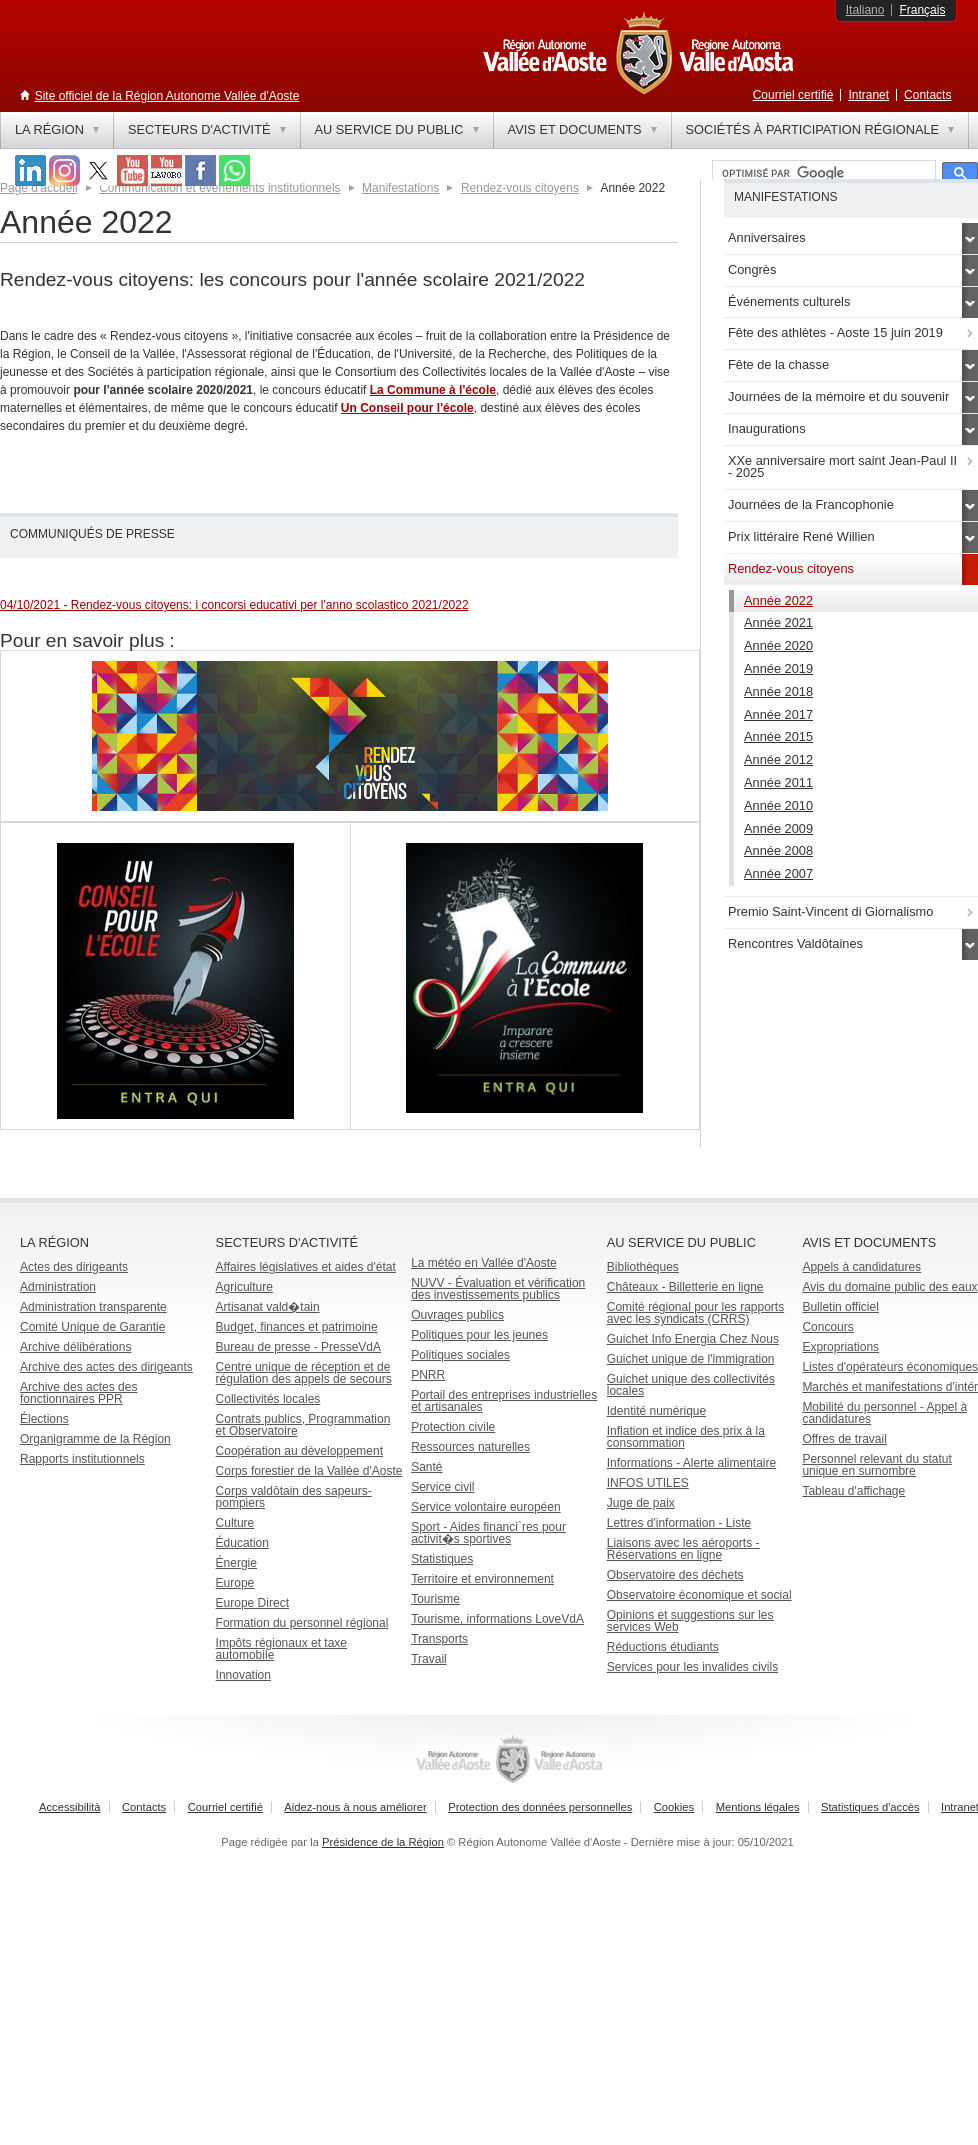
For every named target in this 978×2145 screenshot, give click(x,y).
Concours (827, 1327)
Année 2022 (778, 600)
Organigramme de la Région (95, 1439)
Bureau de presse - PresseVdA (298, 1347)
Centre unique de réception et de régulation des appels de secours (304, 1373)
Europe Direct (252, 1603)
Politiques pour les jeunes (479, 1335)
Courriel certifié (793, 95)
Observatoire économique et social (699, 1595)
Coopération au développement (299, 1451)
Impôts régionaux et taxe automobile (281, 1649)
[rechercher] (822, 174)
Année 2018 (778, 691)
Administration (58, 1287)
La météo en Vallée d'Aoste (484, 1263)
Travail (429, 1659)
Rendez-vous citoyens (520, 188)
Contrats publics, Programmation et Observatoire (303, 1425)
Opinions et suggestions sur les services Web (690, 1621)
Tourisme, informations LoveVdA (497, 1619)
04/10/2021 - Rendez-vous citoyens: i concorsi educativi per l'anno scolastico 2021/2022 (234, 605)
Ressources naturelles (470, 1447)
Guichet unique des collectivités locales (691, 1385)
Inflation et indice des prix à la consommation (686, 1437)
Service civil (442, 1487)
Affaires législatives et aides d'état (306, 1267)
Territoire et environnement (482, 1579)
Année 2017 (778, 714)
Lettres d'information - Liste (679, 1523)
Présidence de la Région (383, 1842)
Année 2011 (778, 782)
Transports (439, 1639)
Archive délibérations (75, 1347)
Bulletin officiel (840, 1307)
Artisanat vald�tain (268, 1307)
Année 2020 (778, 645)
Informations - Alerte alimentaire (691, 1463)
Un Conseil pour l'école (407, 408)
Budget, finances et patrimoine (297, 1327)
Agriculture (244, 1287)
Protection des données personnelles (540, 1807)
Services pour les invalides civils (692, 1667)
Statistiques (442, 1559)
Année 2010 (778, 805)
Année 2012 (778, 759)
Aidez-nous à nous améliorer (355, 1807)
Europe (235, 1583)
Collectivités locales (268, 1399)
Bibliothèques (643, 1267)
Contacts (927, 95)
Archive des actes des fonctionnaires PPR (78, 1393)
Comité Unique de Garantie (92, 1327)
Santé (426, 1467)
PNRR (428, 1375)
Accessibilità (70, 1807)
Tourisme (435, 1599)
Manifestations (400, 188)
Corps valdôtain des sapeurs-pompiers (294, 1497)
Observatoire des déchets (675, 1575)
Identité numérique (656, 1411)
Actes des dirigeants (74, 1267)
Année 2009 (778, 828)
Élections (44, 1419)
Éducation (242, 1543)
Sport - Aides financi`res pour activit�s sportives (488, 1533)
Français (922, 10)
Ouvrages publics (457, 1315)
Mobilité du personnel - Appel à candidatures (884, 1413)
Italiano (865, 10)
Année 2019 (778, 668)
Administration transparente (93, 1307)
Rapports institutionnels (82, 1459)
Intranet (868, 95)
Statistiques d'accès (870, 1807)
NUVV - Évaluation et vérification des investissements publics (498, 1289)
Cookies (674, 1807)
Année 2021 (778, 622)
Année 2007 (778, 873)
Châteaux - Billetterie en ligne (685, 1287)
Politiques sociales (460, 1355)
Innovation (243, 1675)
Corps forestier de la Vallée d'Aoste (309, 1471)
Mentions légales (758, 1807)
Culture (235, 1523)
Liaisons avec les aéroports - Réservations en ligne (683, 1549)
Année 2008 (778, 850)
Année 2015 (778, 736)
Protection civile (453, 1427)
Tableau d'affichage (853, 1491)
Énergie (236, 1563)
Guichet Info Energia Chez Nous (693, 1339)
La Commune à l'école (433, 390)
